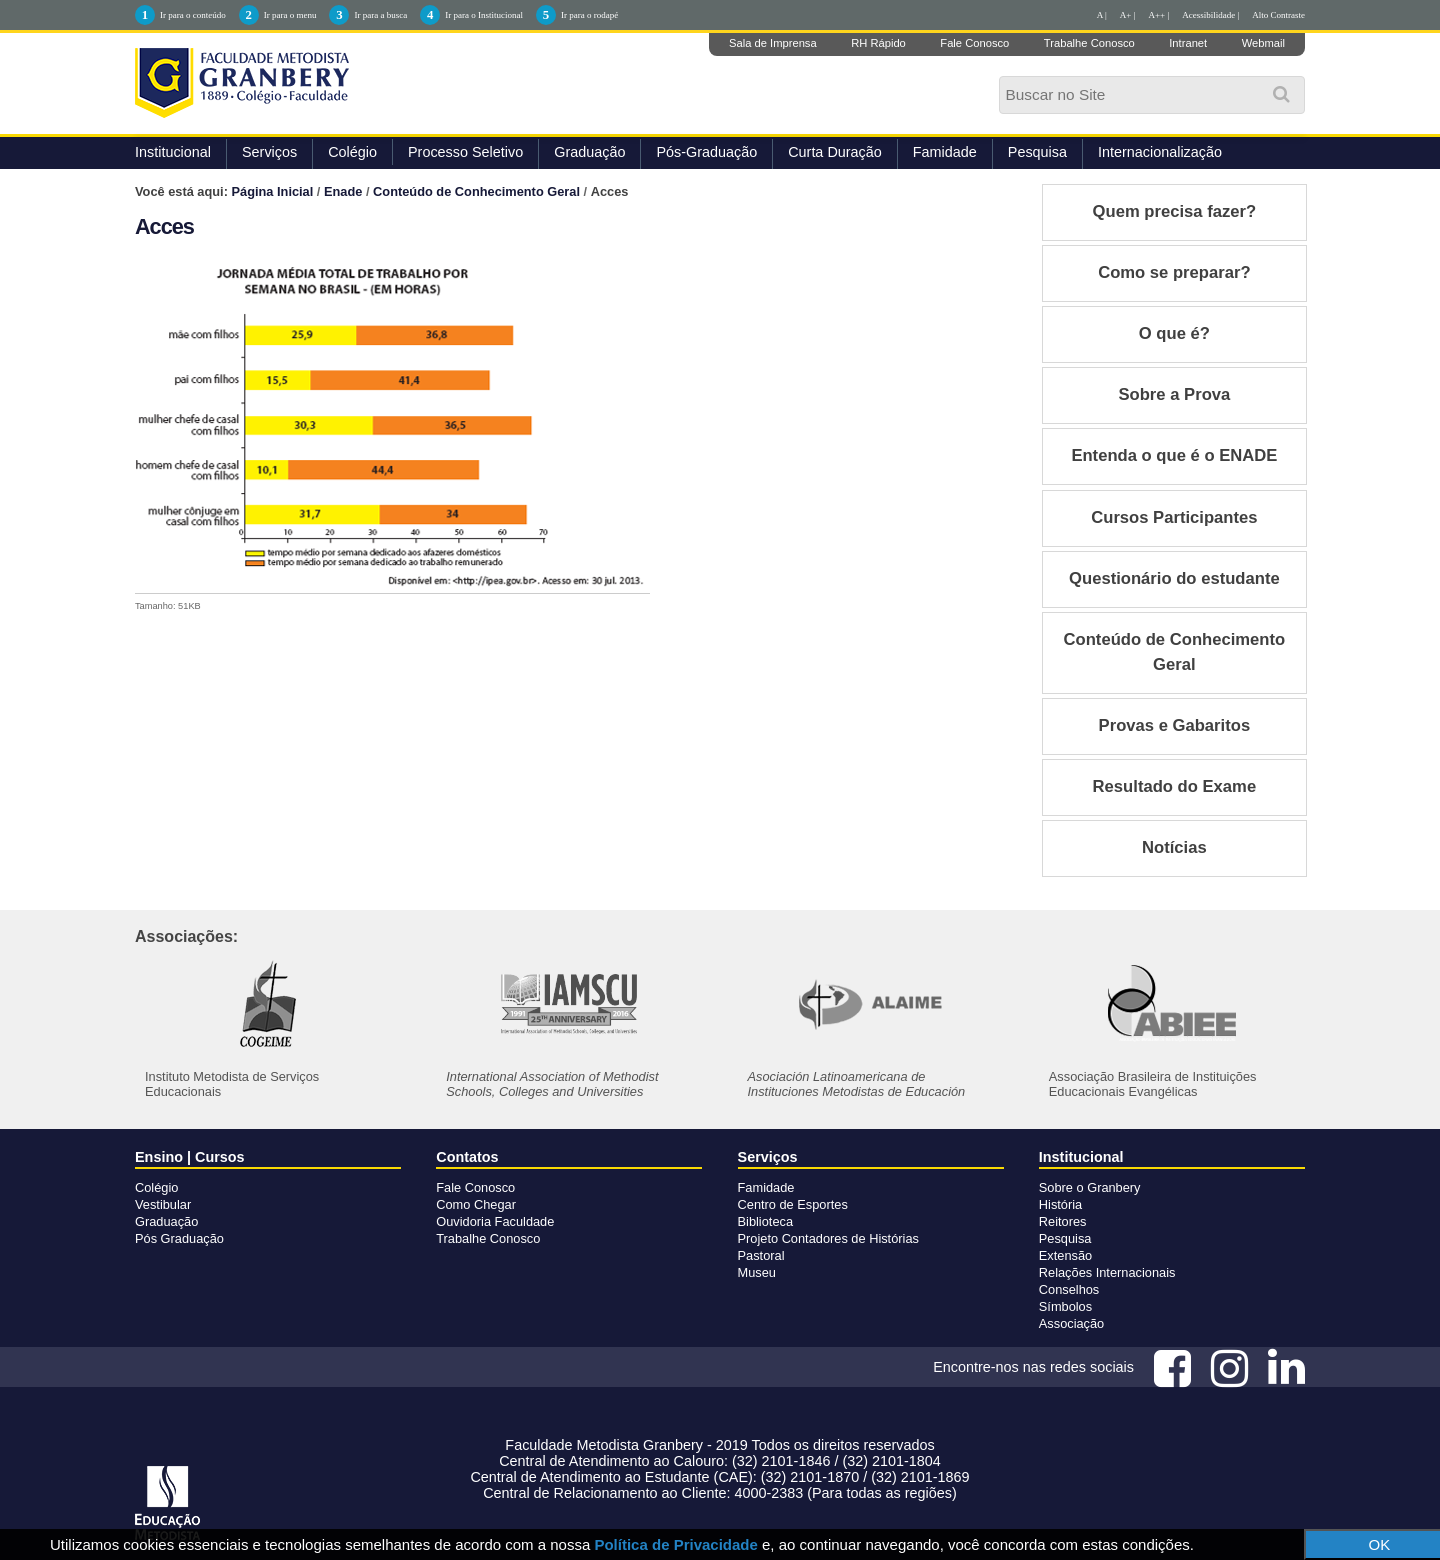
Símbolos (1065, 1306)
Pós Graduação (179, 1238)
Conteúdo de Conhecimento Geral (476, 191)
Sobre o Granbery (1090, 1187)
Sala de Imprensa (773, 43)
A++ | (1159, 15)
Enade (343, 191)
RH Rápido (878, 43)
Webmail (1263, 43)
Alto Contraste (1278, 15)
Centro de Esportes (793, 1204)
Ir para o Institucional (484, 15)
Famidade (945, 152)
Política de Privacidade (675, 1544)
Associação (1071, 1323)
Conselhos (1069, 1289)
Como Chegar (476, 1204)
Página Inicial (273, 191)
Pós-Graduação (706, 152)
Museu (757, 1272)
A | (1102, 15)
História (1060, 1204)
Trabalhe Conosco (1089, 43)
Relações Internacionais (1107, 1272)
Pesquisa (1037, 152)
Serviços (269, 152)
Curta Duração (835, 152)
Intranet (1188, 43)
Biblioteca (766, 1221)
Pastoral (761, 1255)
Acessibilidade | (1210, 15)
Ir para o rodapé (589, 15)
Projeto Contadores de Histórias (828, 1238)
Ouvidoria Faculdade (495, 1221)
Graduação (589, 152)
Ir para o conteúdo (193, 15)
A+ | (1128, 15)
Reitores (1063, 1221)
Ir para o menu (290, 15)
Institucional (173, 152)
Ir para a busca (380, 15)
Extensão (1065, 1255)
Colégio (352, 152)
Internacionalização (1160, 152)
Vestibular (163, 1204)
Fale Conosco (974, 43)
